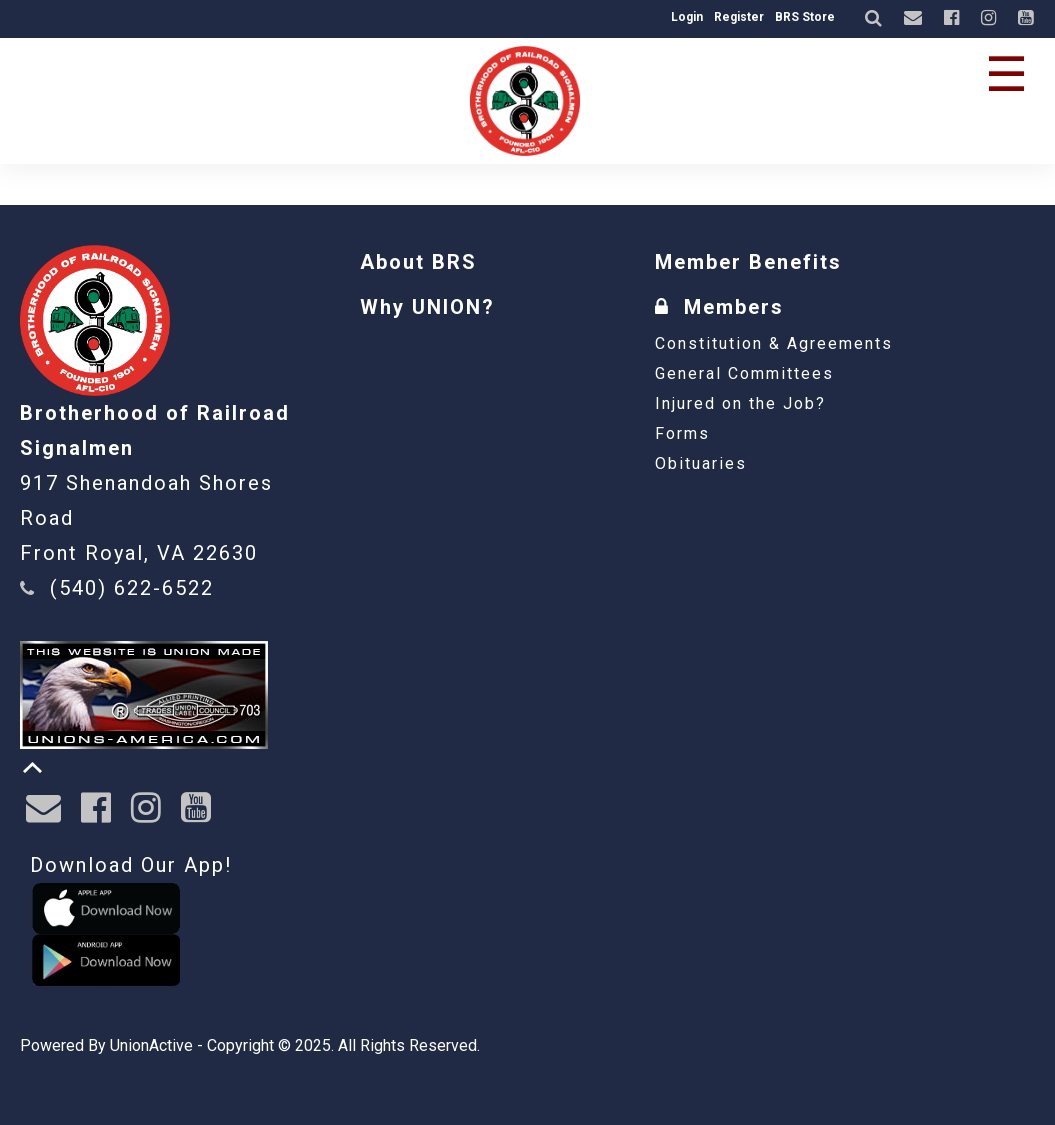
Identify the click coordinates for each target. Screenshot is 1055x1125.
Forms (682, 433)
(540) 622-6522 (132, 588)
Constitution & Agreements (774, 343)
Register (739, 17)
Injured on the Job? (740, 403)
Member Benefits (748, 262)
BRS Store (805, 17)
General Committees (744, 373)
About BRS (418, 262)
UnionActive (151, 1045)
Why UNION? (427, 307)
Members (719, 307)
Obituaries (701, 463)
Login (687, 17)
